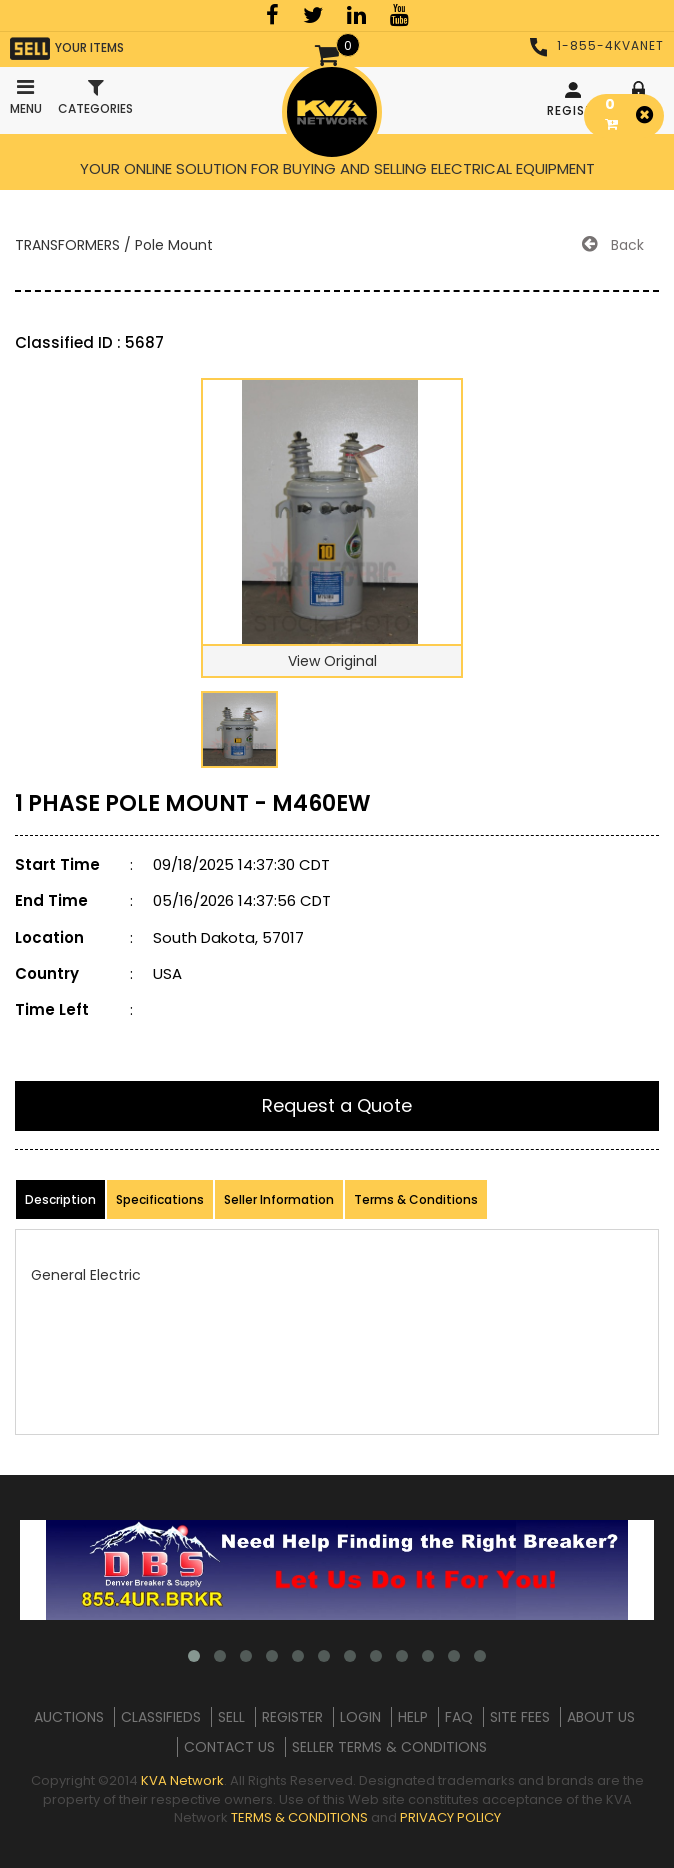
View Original (332, 661)
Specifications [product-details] (160, 1199)
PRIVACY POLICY (450, 1817)
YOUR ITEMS (67, 48)
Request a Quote (337, 1105)
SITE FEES (520, 1717)
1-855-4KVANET (597, 45)
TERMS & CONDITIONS (299, 1817)
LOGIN (360, 1717)
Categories (95, 97)
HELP (413, 1717)
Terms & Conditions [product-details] (416, 1199)
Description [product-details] (60, 1199)
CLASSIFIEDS (161, 1717)
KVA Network (182, 1780)
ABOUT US (601, 1717)
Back (613, 245)
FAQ (459, 1717)
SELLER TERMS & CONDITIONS (389, 1747)
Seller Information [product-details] (279, 1199)
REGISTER (575, 100)
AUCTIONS (69, 1717)
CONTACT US (229, 1747)
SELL (231, 1717)
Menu (25, 92)
